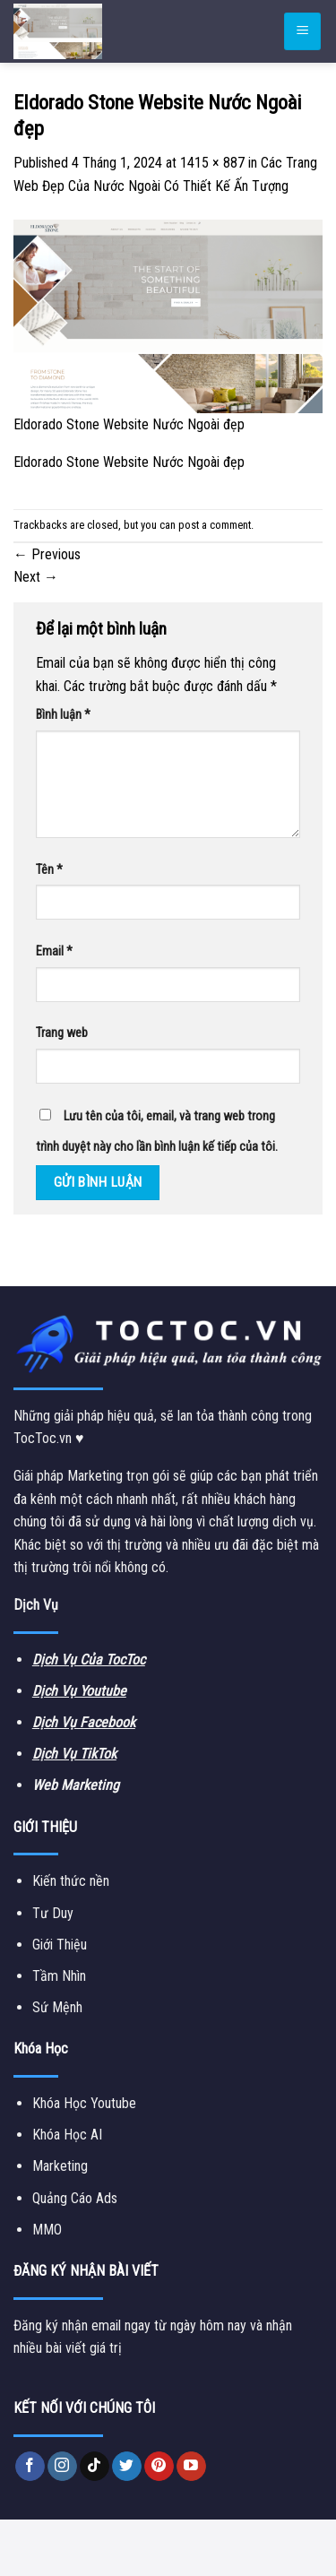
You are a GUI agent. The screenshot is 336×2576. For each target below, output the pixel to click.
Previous (47, 554)
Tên (49, 869)
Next (35, 576)
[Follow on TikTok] (94, 2466)
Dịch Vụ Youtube (79, 1690)
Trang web (62, 1033)
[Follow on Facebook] (30, 2466)
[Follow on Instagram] (62, 2466)
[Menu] (302, 32)
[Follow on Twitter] (127, 2466)
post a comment (214, 525)
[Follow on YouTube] (191, 2466)
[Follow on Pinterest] (159, 2466)
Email (54, 951)
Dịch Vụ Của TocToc (88, 1659)
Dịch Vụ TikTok (74, 1753)
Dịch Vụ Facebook (83, 1722)
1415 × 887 (212, 162)
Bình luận (63, 714)
